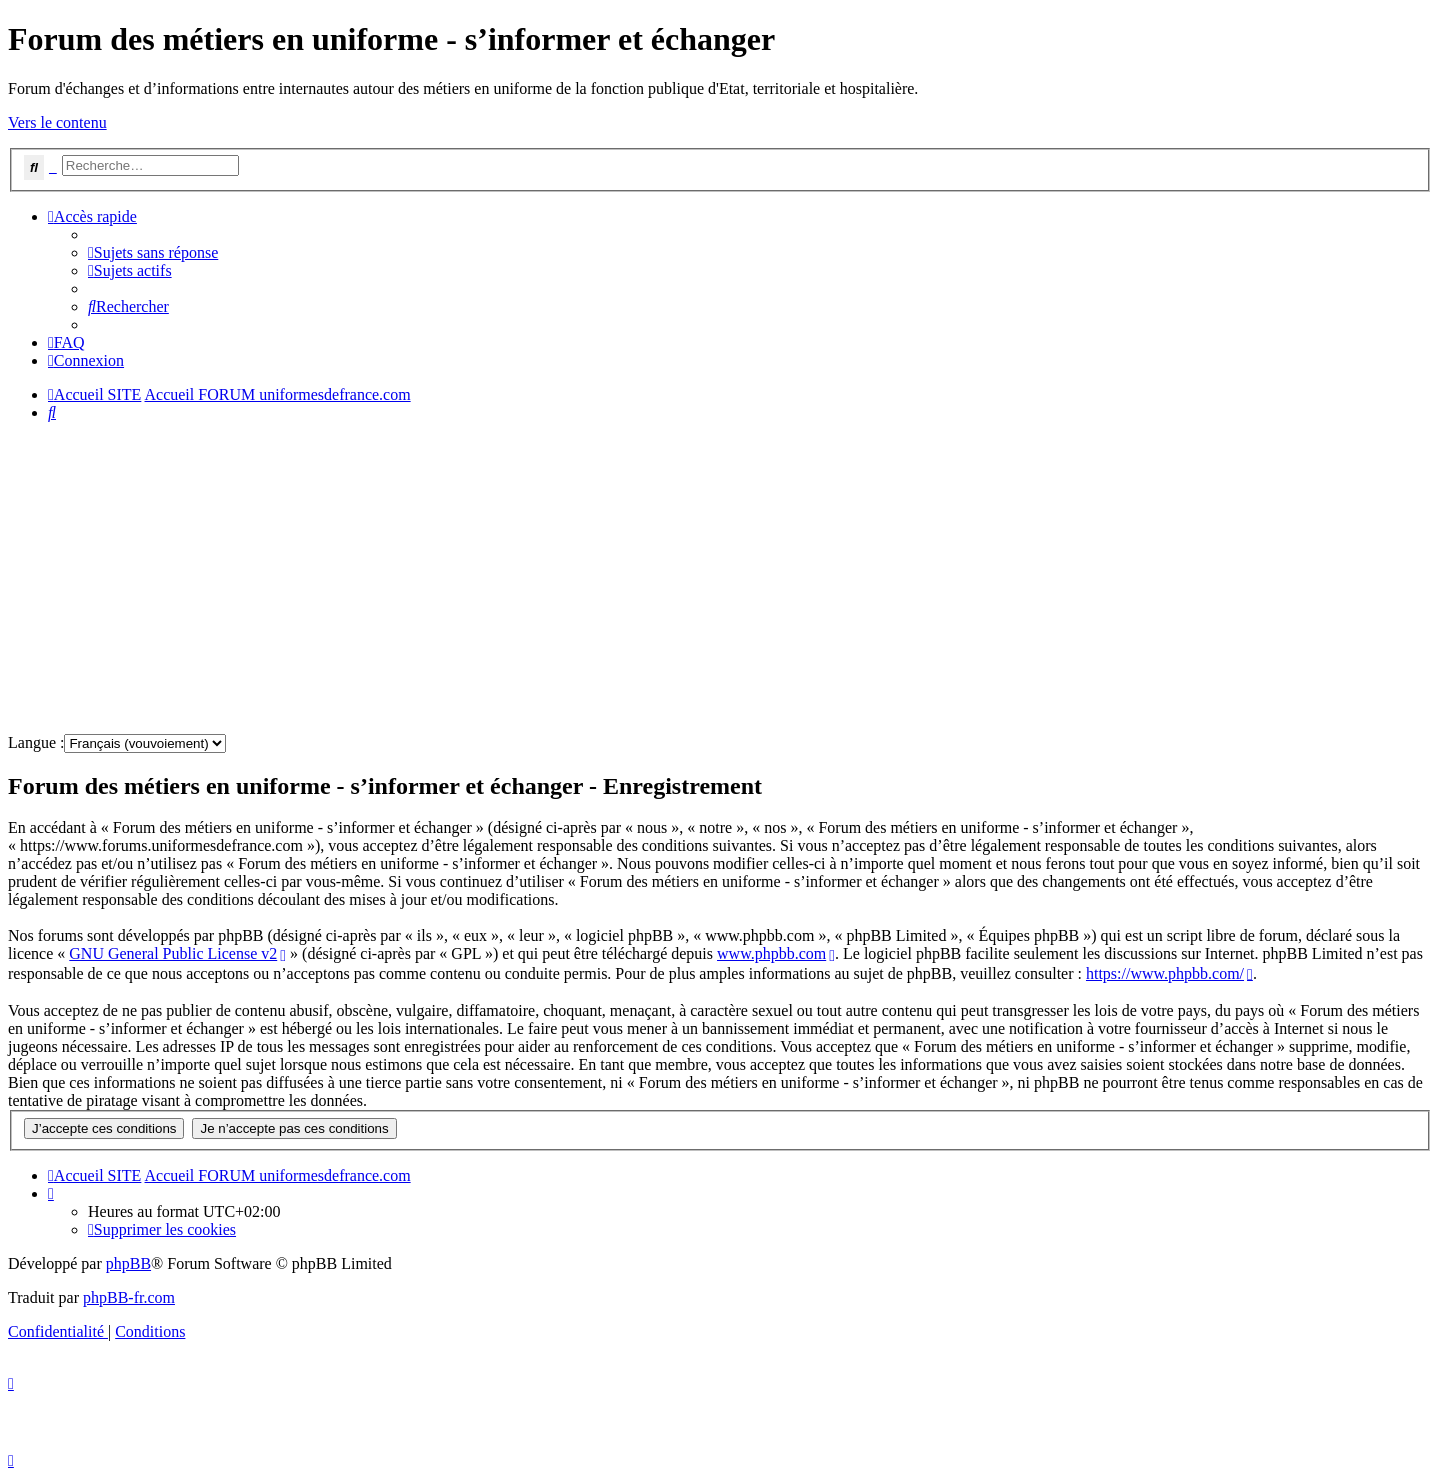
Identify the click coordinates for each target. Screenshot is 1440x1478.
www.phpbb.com (771, 953)
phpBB (128, 1263)
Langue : (36, 742)
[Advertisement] (608, 578)
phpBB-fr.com (129, 1297)
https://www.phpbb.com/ (1165, 973)
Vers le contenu (57, 122)
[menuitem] (153, 252)
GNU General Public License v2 (173, 953)
